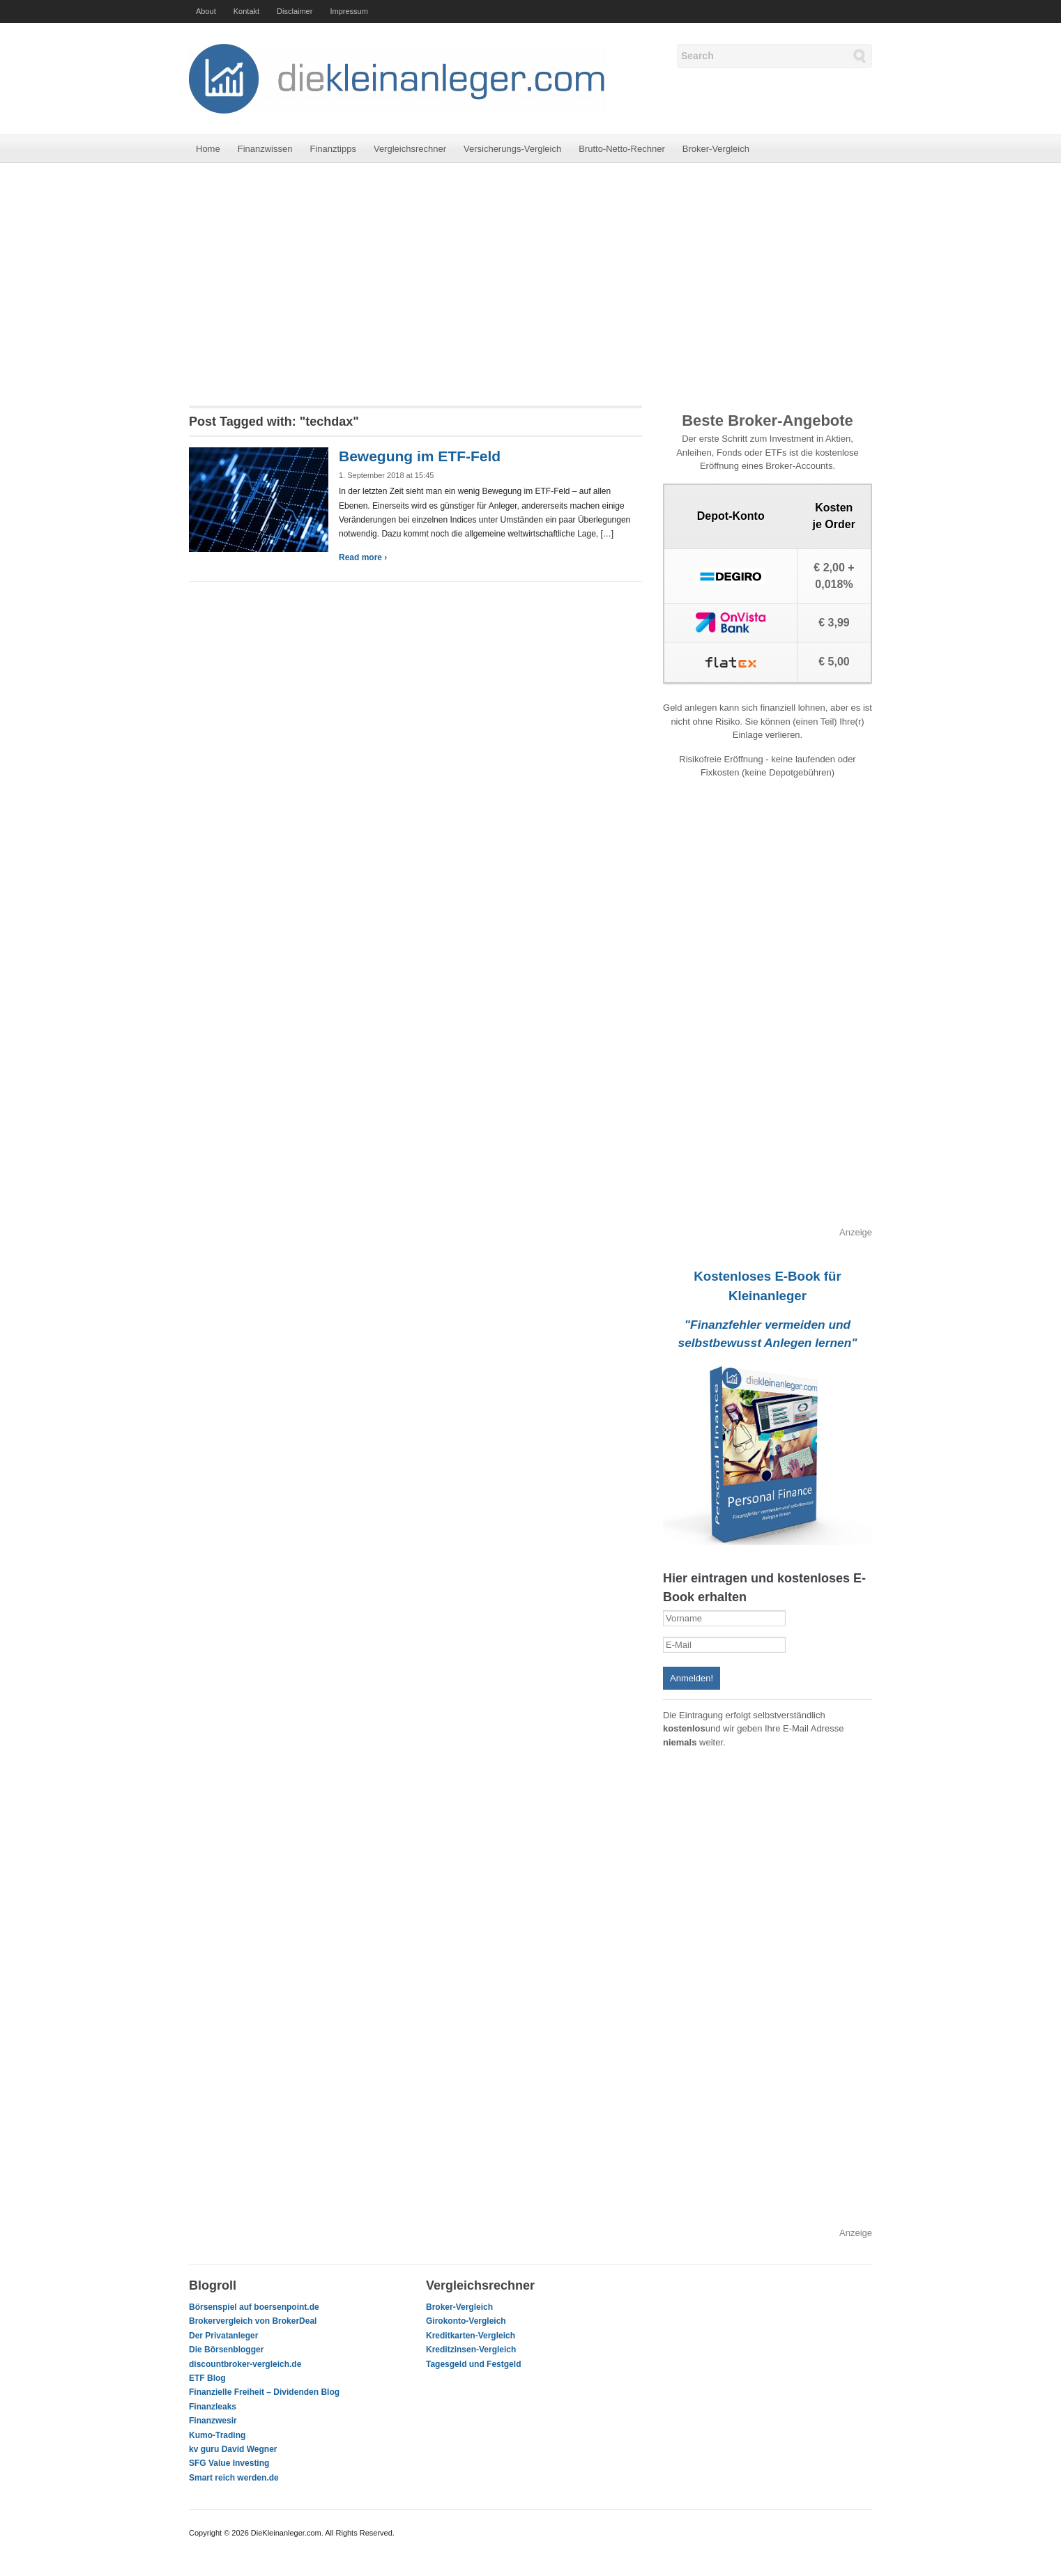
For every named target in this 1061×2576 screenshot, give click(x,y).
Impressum (348, 11)
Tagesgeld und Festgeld (473, 2364)
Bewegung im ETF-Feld (420, 456)
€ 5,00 (833, 662)
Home (208, 149)
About (206, 11)
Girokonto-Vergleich (466, 2321)
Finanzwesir (213, 2420)
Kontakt (246, 11)
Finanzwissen (265, 149)
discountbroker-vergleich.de (245, 2364)
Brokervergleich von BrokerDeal (252, 2321)
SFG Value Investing (229, 2463)
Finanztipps (333, 149)
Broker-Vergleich (715, 149)
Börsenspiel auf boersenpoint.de (254, 2307)
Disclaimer (294, 11)
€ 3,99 (833, 622)
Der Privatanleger (223, 2335)
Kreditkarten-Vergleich (470, 2335)
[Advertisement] (530, 284)
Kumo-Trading (217, 2435)
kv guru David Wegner (233, 2449)
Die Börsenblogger (226, 2349)
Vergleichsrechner (410, 149)
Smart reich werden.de (234, 2478)
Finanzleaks (212, 2407)
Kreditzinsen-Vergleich (471, 2349)
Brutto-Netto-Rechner (622, 149)
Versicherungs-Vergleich (512, 149)
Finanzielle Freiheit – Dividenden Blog (264, 2392)
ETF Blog (207, 2378)
